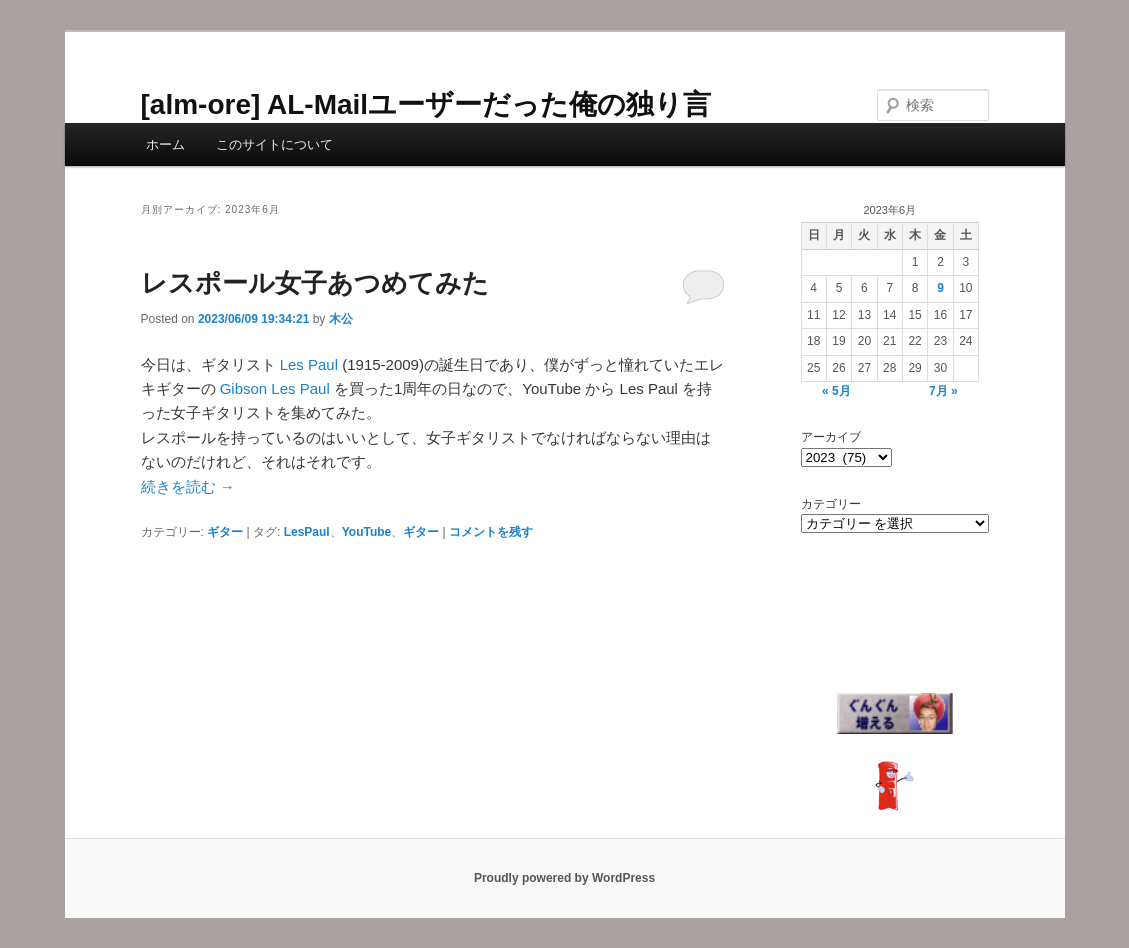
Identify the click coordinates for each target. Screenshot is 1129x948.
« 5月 (836, 391)
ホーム (165, 144)
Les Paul (309, 364)
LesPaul (307, 532)
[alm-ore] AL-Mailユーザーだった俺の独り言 (426, 104)
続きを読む (188, 486)
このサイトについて (274, 144)
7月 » (943, 391)
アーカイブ (831, 437)
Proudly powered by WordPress (564, 878)
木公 (341, 319)
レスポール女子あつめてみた (315, 283)
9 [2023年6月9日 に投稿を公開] (940, 288)
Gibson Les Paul (275, 388)
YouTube (367, 532)
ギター (225, 532)
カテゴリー (831, 504)
